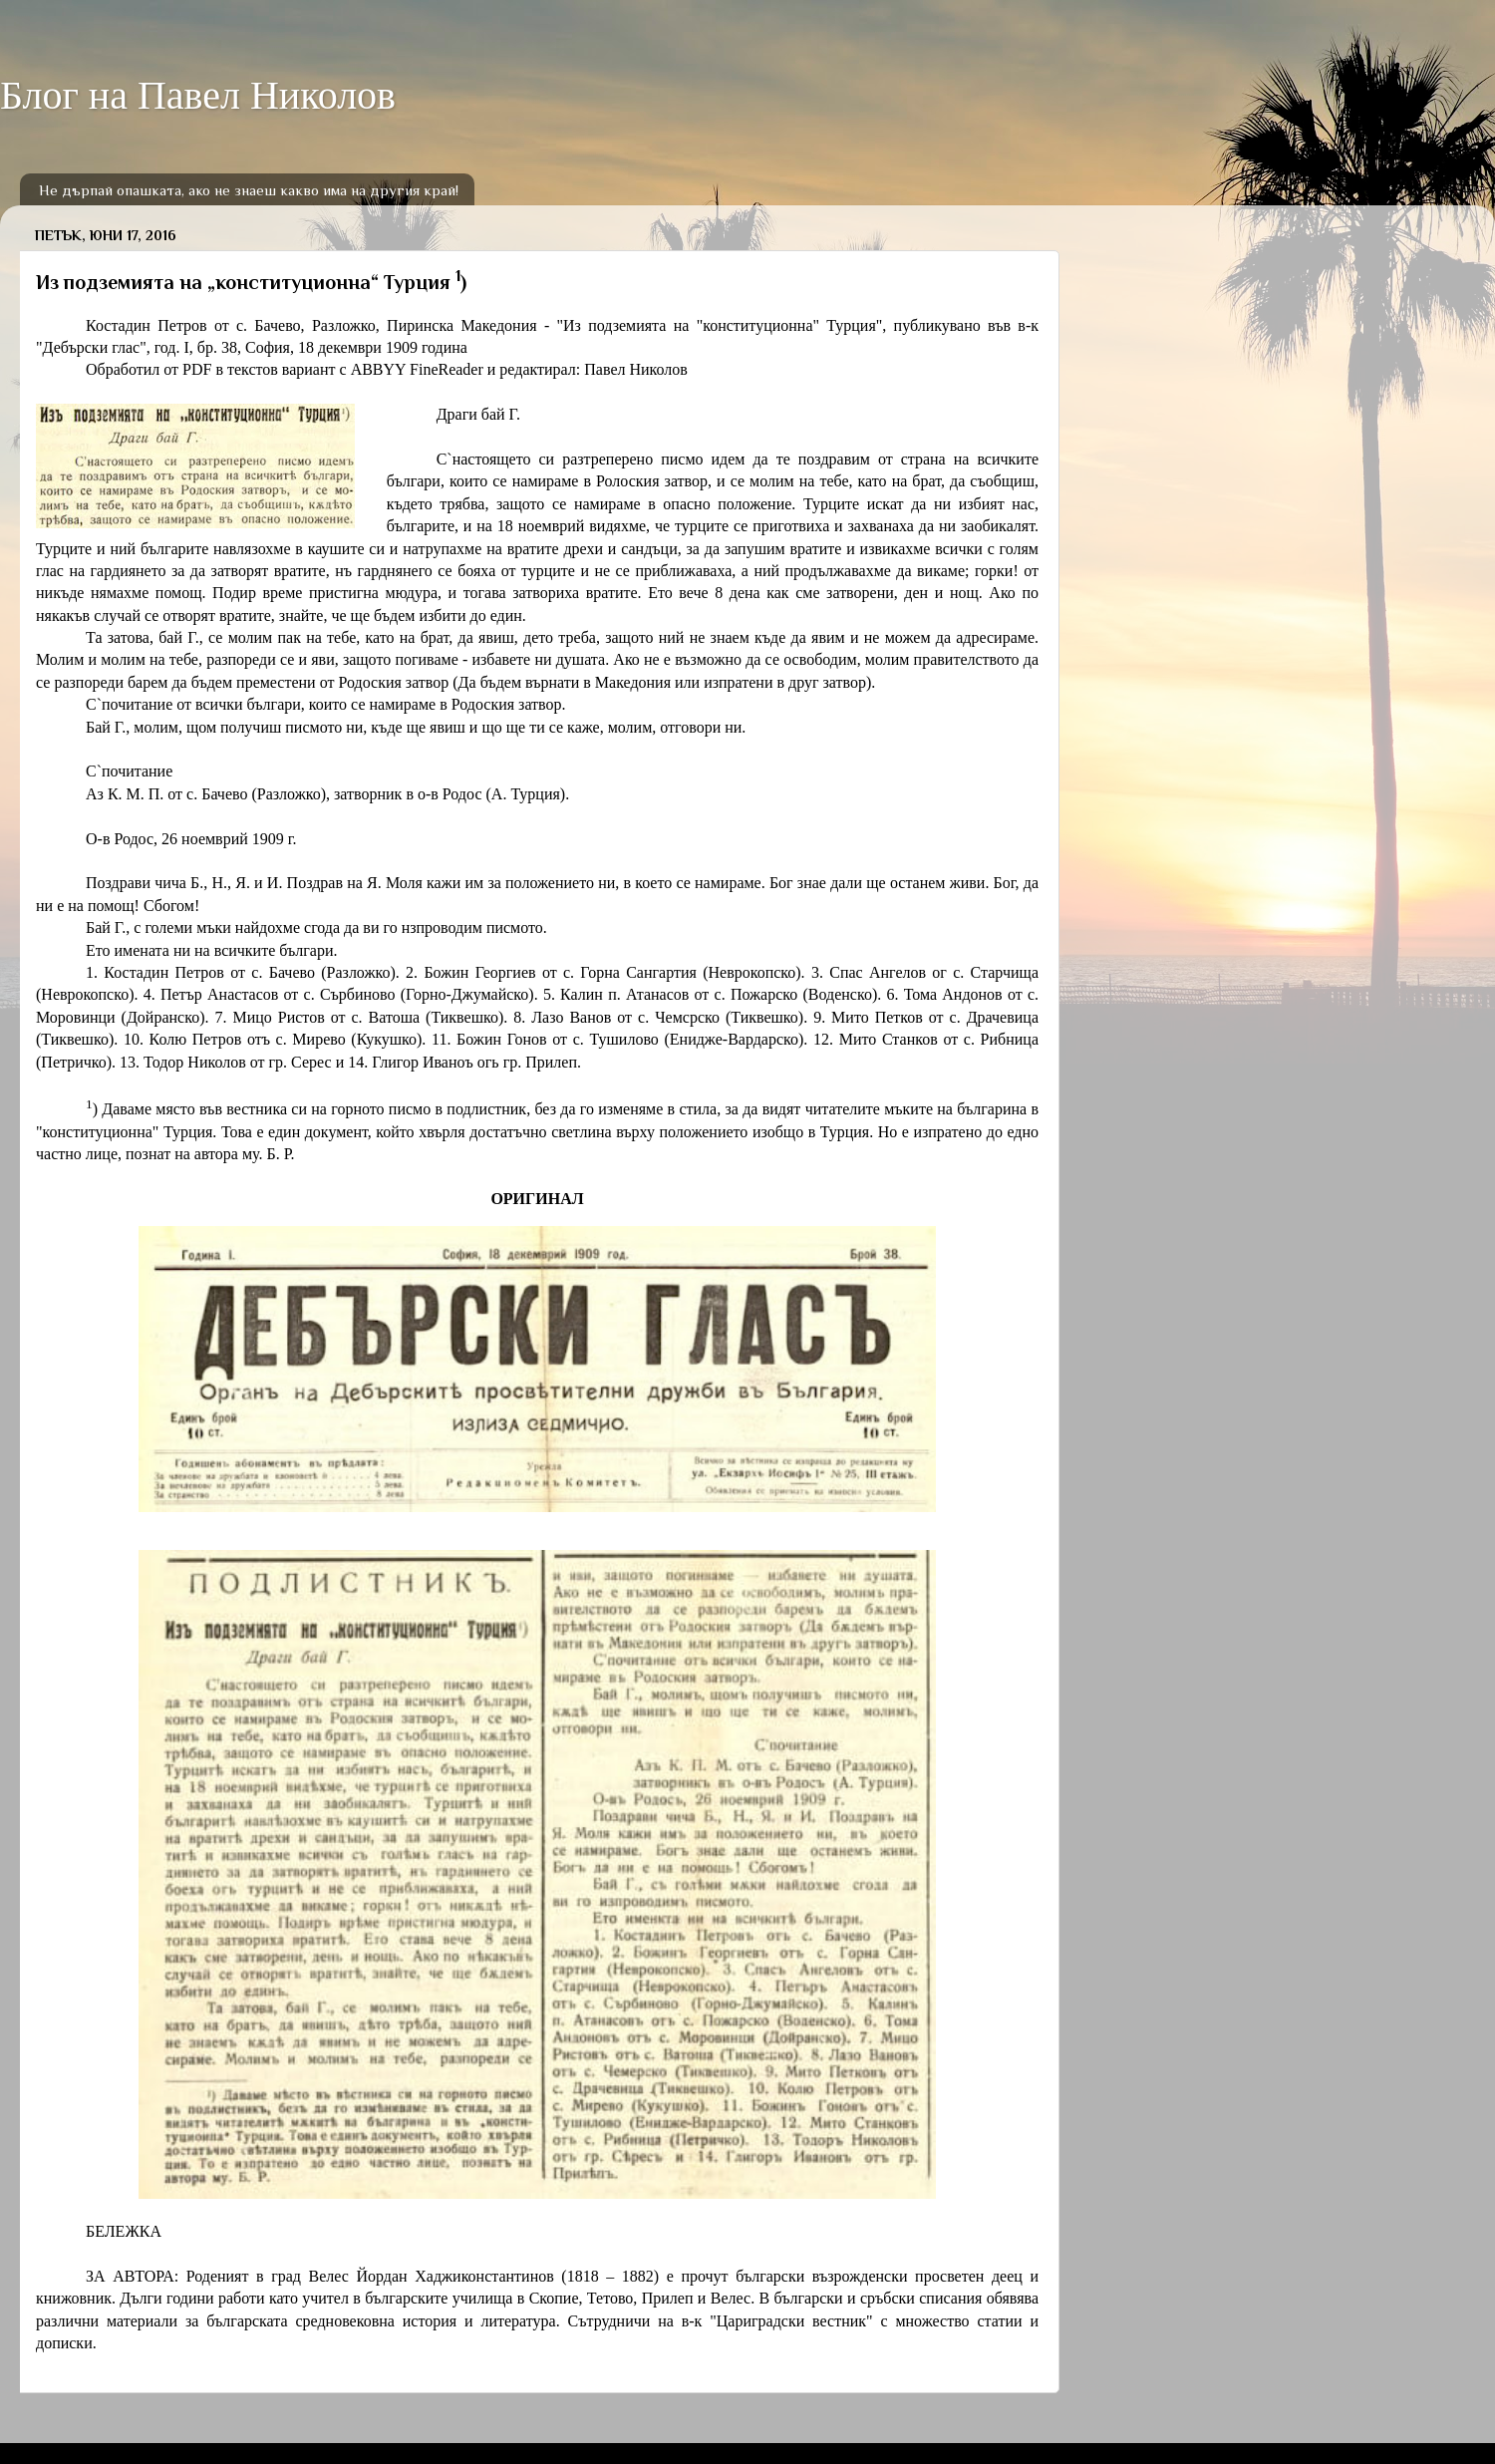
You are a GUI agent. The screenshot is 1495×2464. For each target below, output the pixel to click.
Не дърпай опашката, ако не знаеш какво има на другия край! (248, 189)
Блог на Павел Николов (198, 95)
